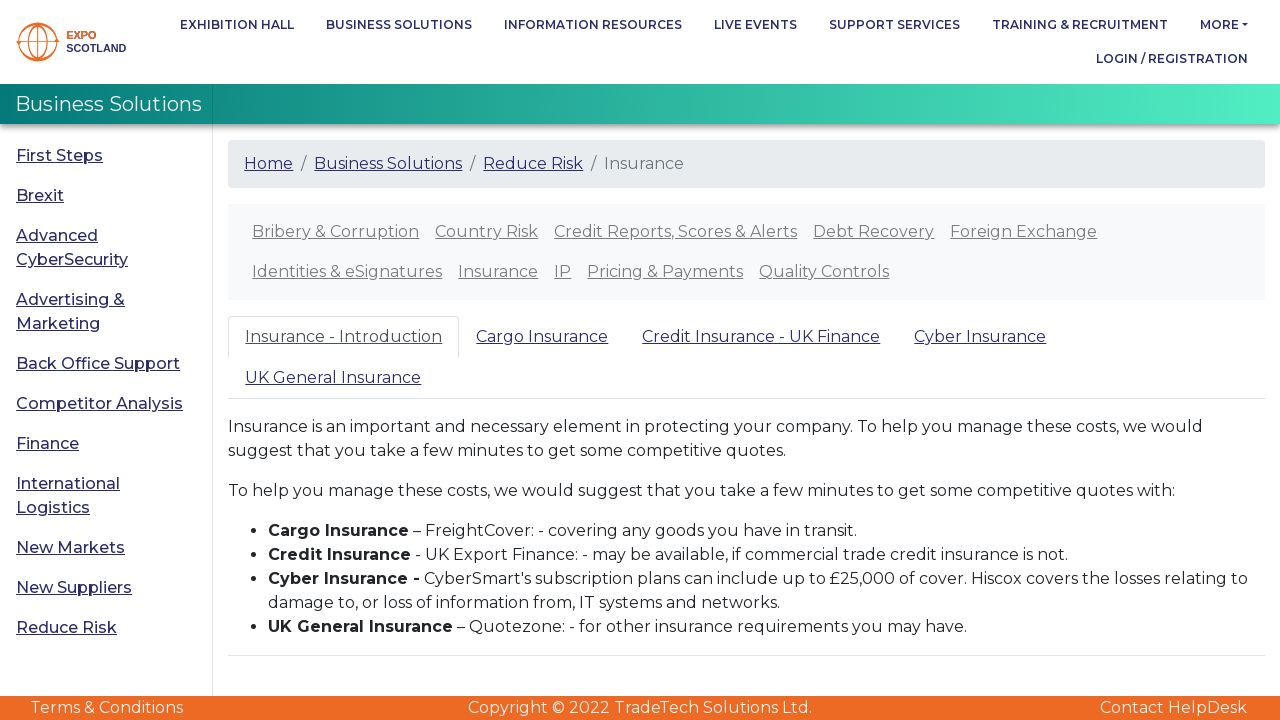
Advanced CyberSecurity (72, 247)
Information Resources (593, 24)
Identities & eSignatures (347, 271)
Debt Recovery (873, 231)
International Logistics (68, 495)
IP (562, 271)
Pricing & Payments (665, 271)
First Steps (59, 155)
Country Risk (486, 231)
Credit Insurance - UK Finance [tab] (761, 336)
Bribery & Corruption (335, 231)
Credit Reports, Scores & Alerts (675, 231)
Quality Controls (824, 271)
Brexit (40, 195)
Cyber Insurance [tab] (980, 336)
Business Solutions (399, 24)
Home (268, 163)
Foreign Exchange (1023, 231)
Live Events (755, 24)
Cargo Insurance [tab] (542, 336)
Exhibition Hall (237, 24)
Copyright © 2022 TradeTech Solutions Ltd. (640, 707)
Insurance (498, 271)
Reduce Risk (66, 627)
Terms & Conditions (106, 707)
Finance (47, 443)
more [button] (1219, 24)
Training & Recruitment (1080, 24)
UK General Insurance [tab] (333, 377)
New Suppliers (74, 587)
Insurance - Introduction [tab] (343, 336)
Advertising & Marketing (70, 311)
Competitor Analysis (99, 403)
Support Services (894, 24)
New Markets (70, 547)
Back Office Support (98, 363)
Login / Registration (1172, 58)
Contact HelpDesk (1173, 707)
